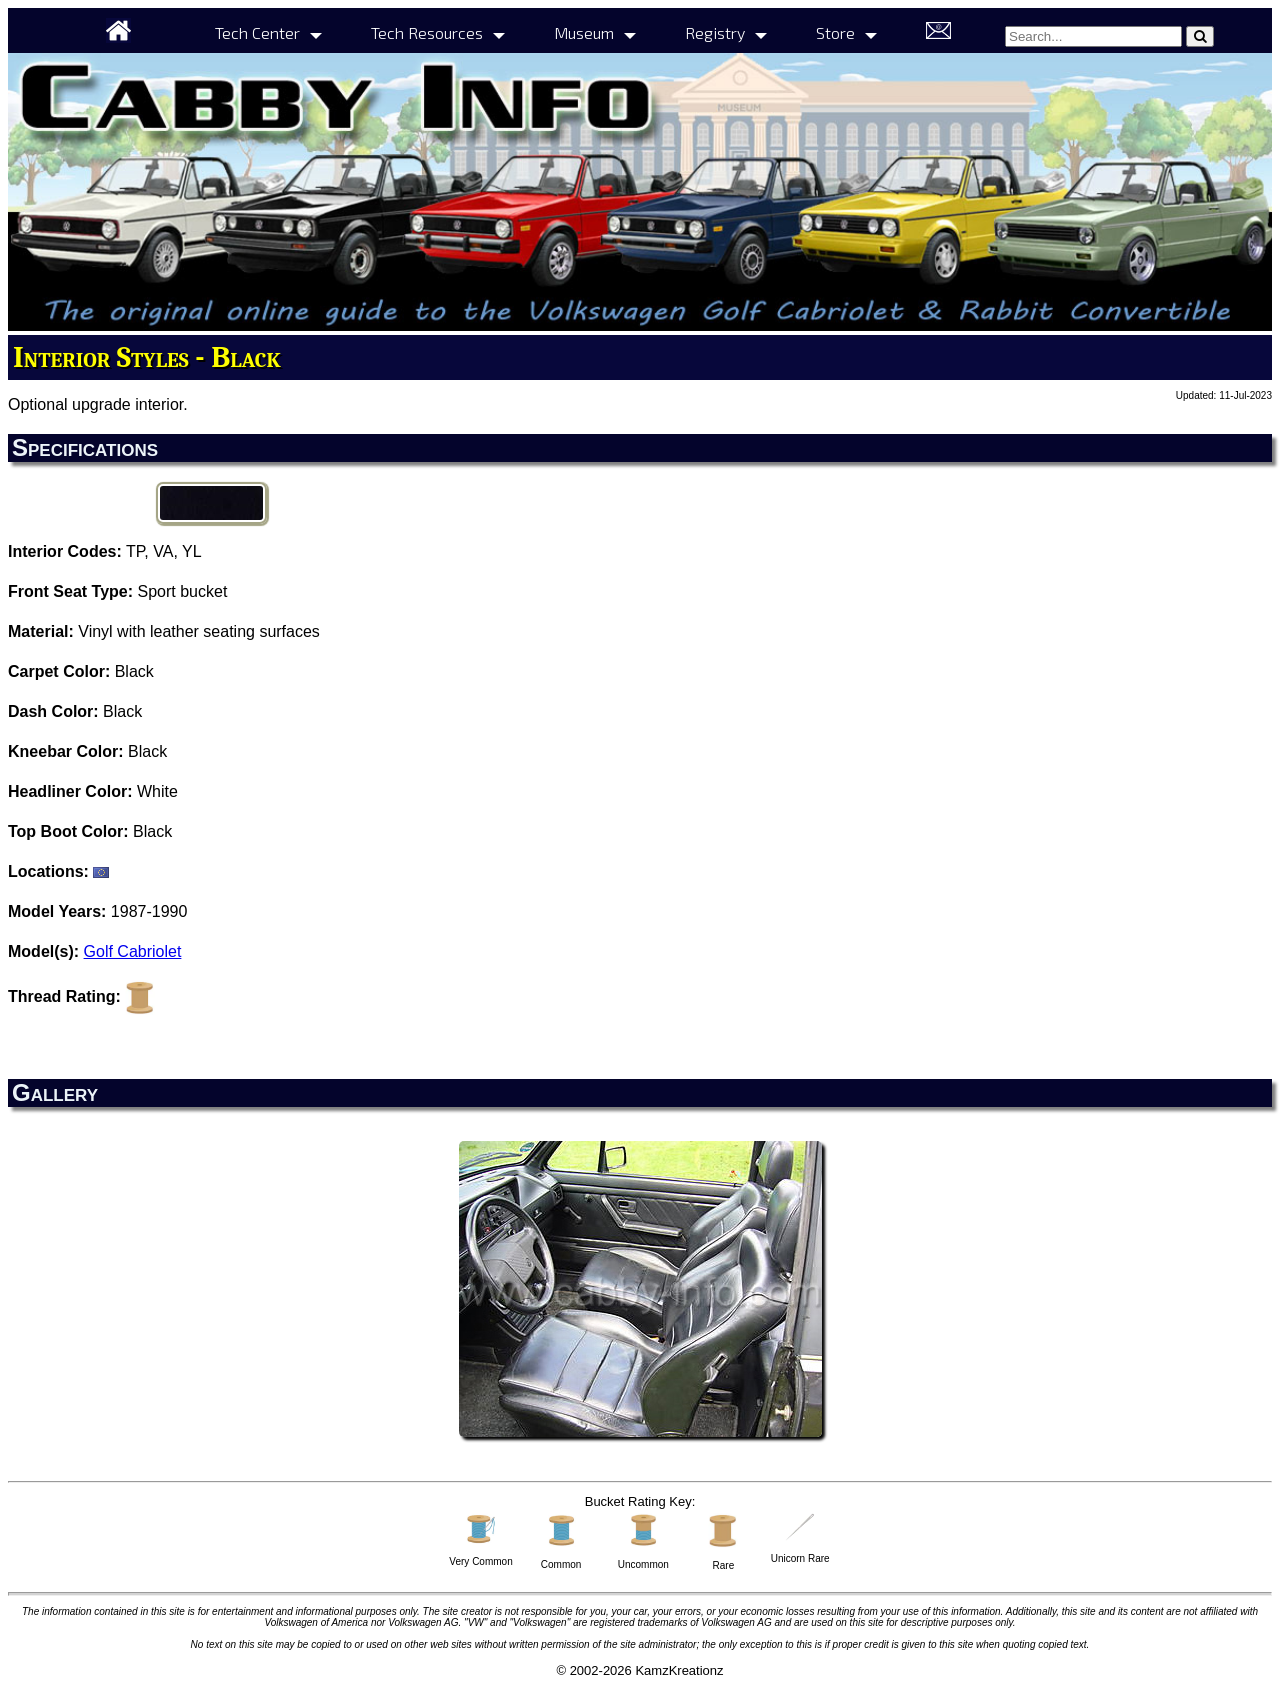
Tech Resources (427, 32)
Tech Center (257, 32)
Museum (584, 32)
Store (835, 32)
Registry (715, 32)
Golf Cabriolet (133, 951)
